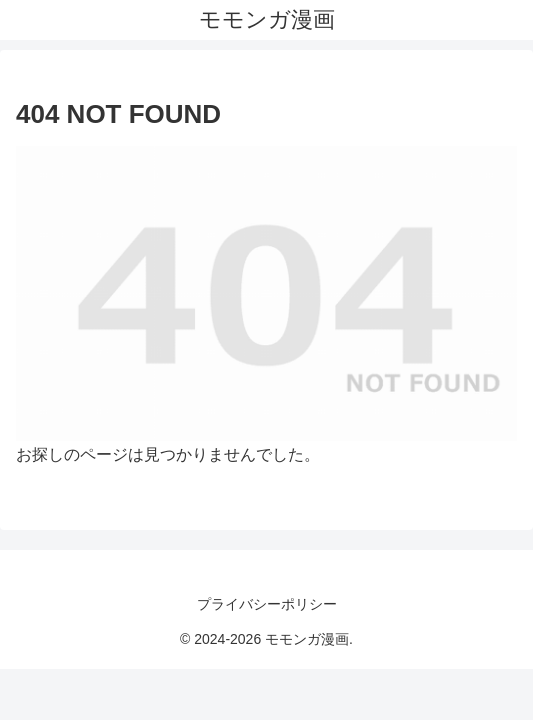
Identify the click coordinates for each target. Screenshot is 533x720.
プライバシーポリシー (267, 604)
